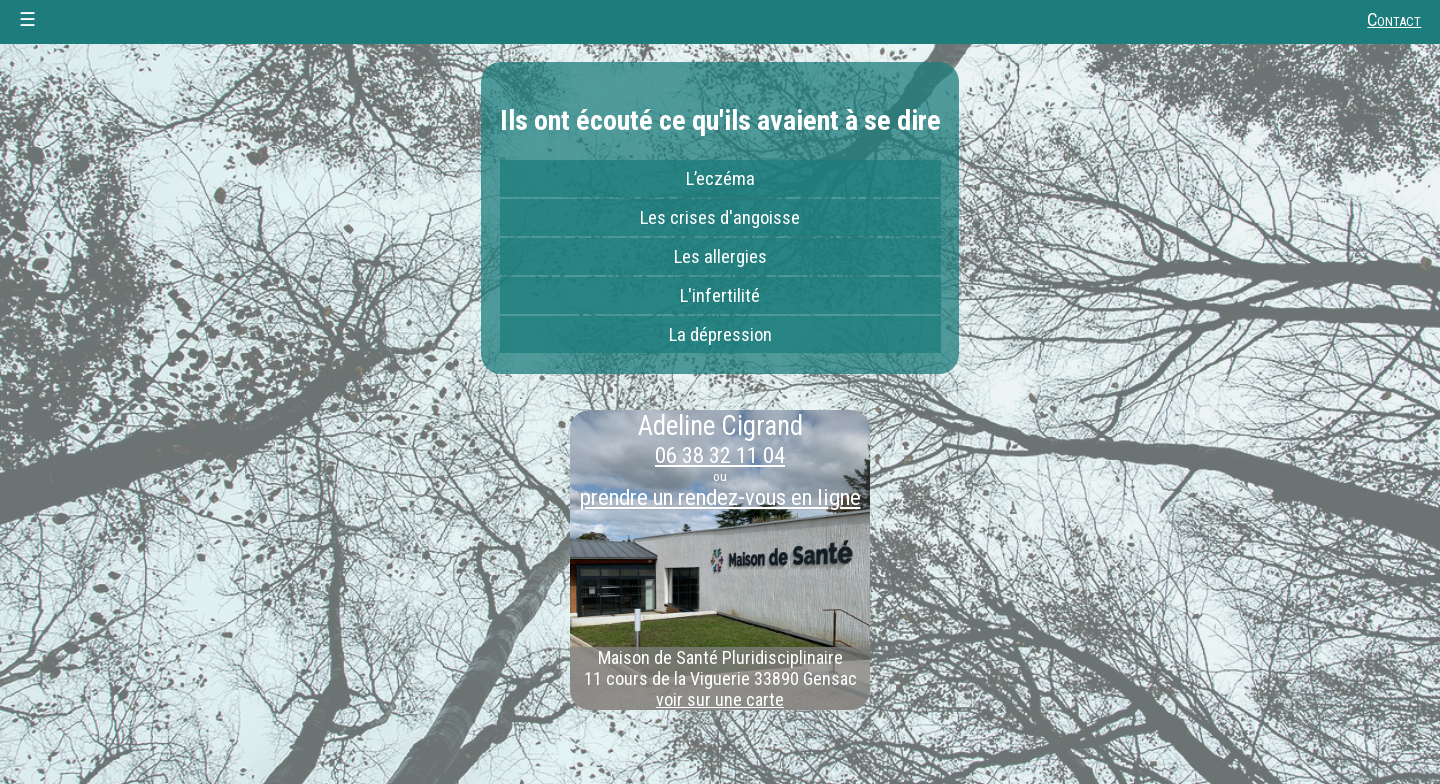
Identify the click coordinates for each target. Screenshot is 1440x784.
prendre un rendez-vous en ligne (720, 497)
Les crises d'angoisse (720, 218)
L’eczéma (720, 179)
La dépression (720, 335)
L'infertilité (720, 296)
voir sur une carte (720, 699)
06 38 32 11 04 (720, 455)
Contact (1394, 20)
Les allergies (720, 257)
